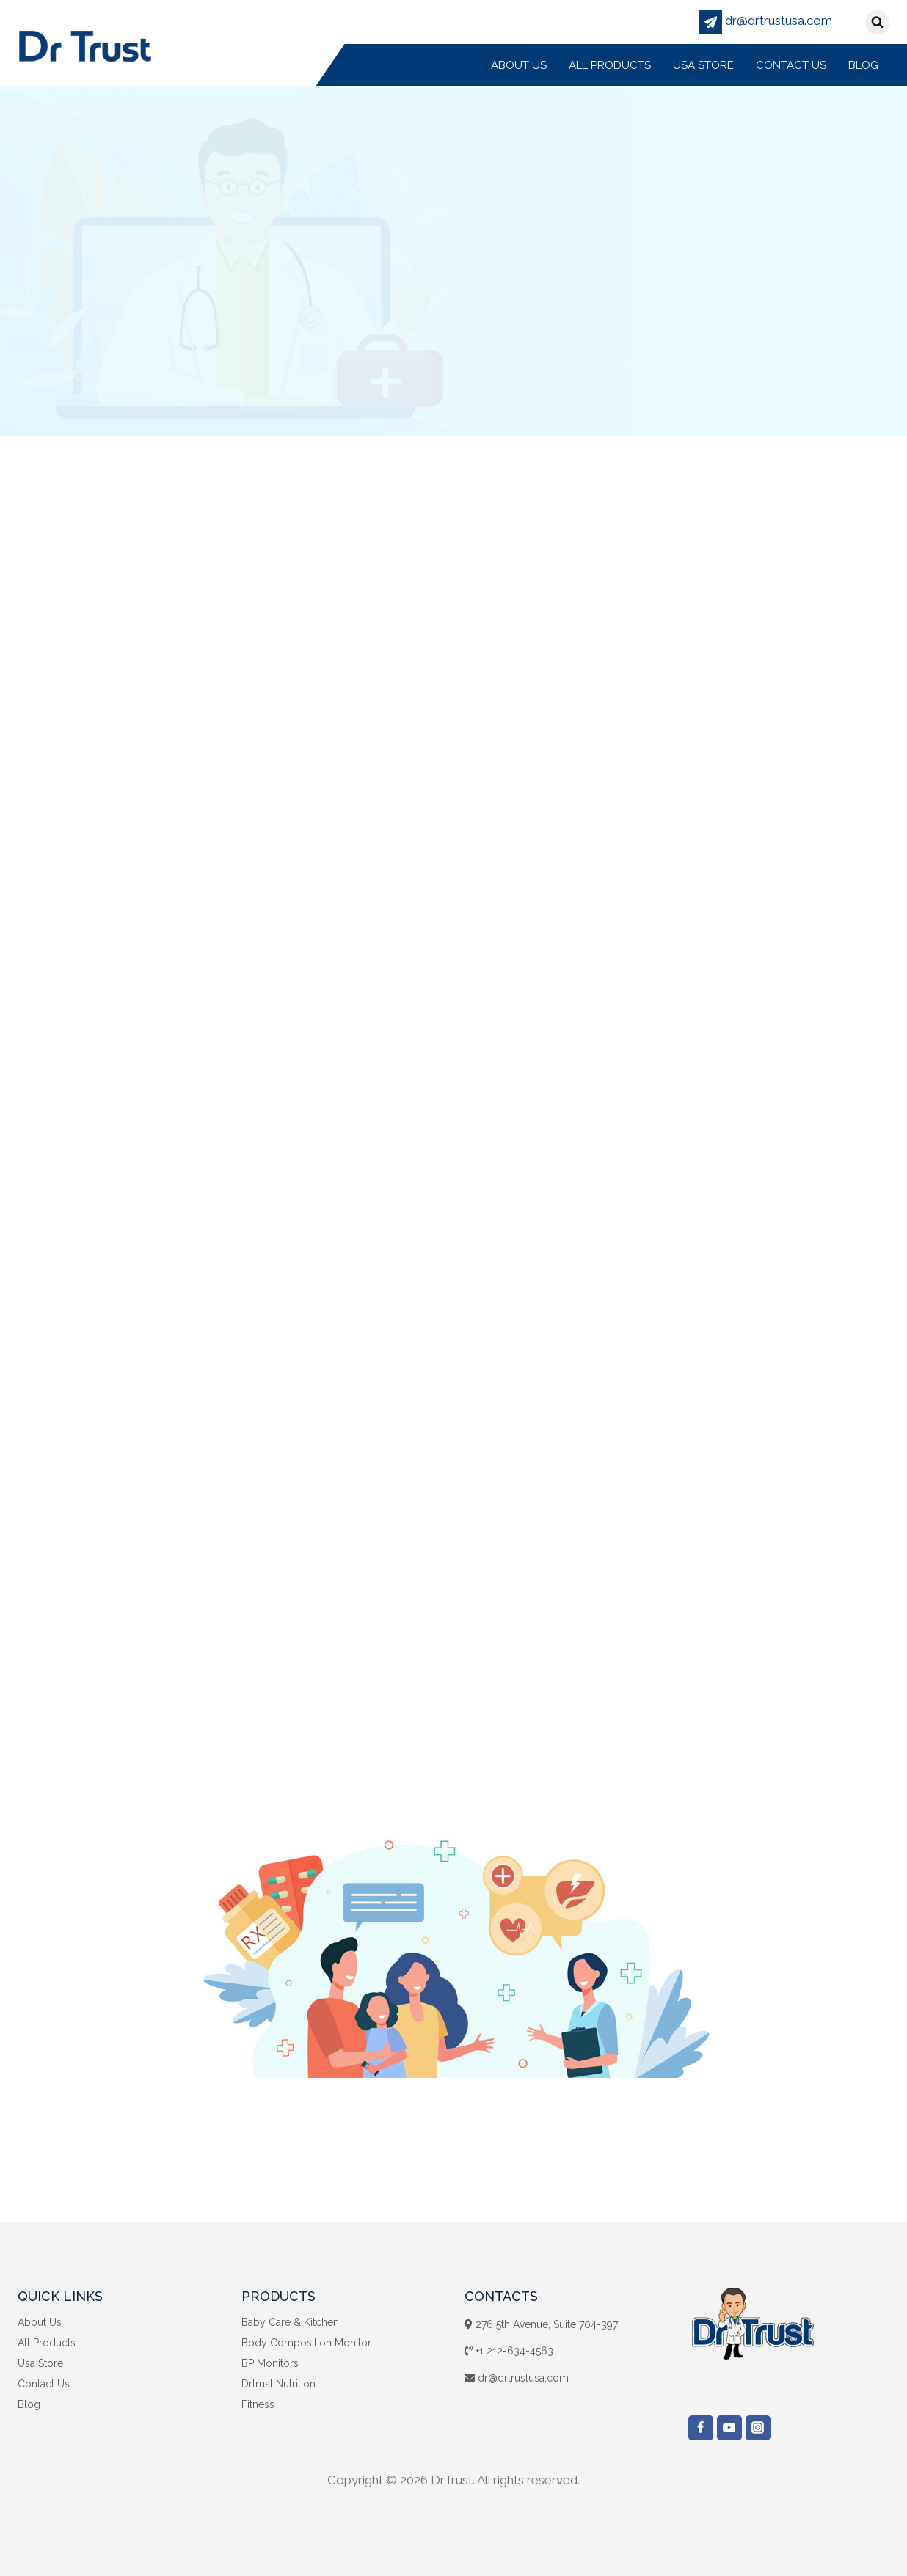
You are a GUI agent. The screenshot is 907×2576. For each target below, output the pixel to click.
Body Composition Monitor (306, 2343)
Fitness (257, 2404)
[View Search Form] (877, 22)
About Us (519, 65)
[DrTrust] (85, 45)
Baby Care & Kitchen (290, 2322)
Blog (863, 65)
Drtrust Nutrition (278, 2384)
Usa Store (703, 65)
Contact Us (791, 65)
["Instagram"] (758, 2427)
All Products (610, 65)
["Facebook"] (700, 2427)
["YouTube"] (729, 2427)
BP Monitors (270, 2363)
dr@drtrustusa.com (765, 20)
